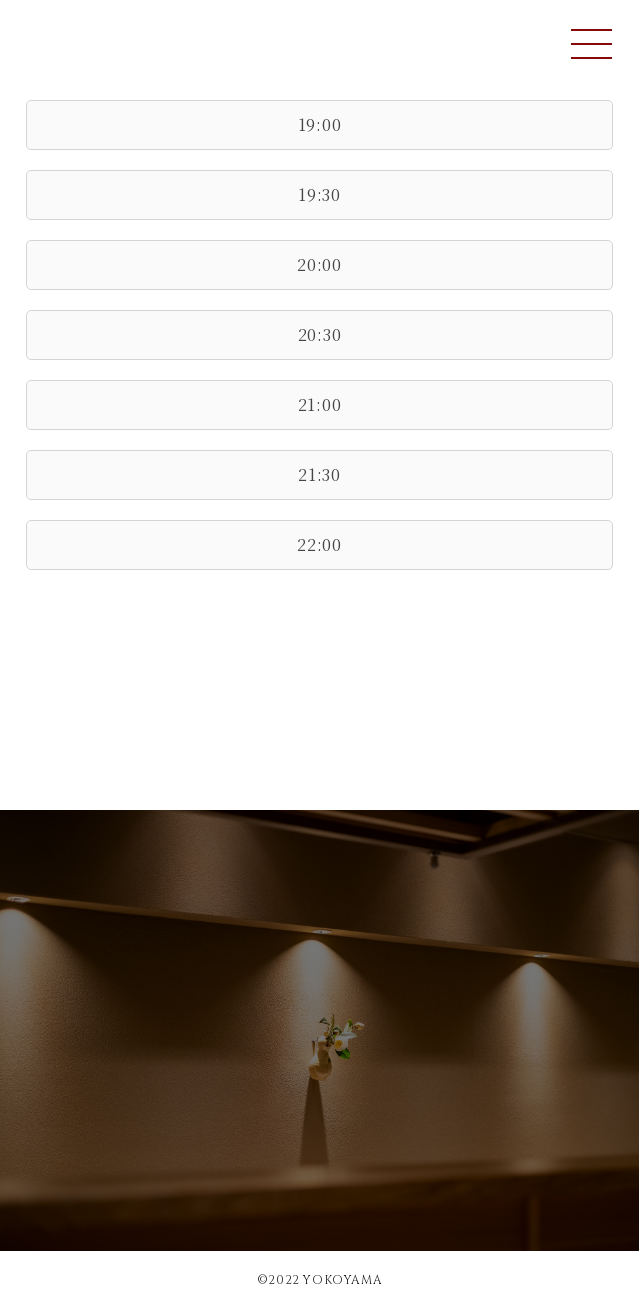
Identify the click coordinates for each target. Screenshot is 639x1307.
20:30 (320, 334)
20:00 (319, 264)
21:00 (320, 404)
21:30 (319, 474)
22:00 (319, 544)
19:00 (320, 124)
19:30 (319, 194)
